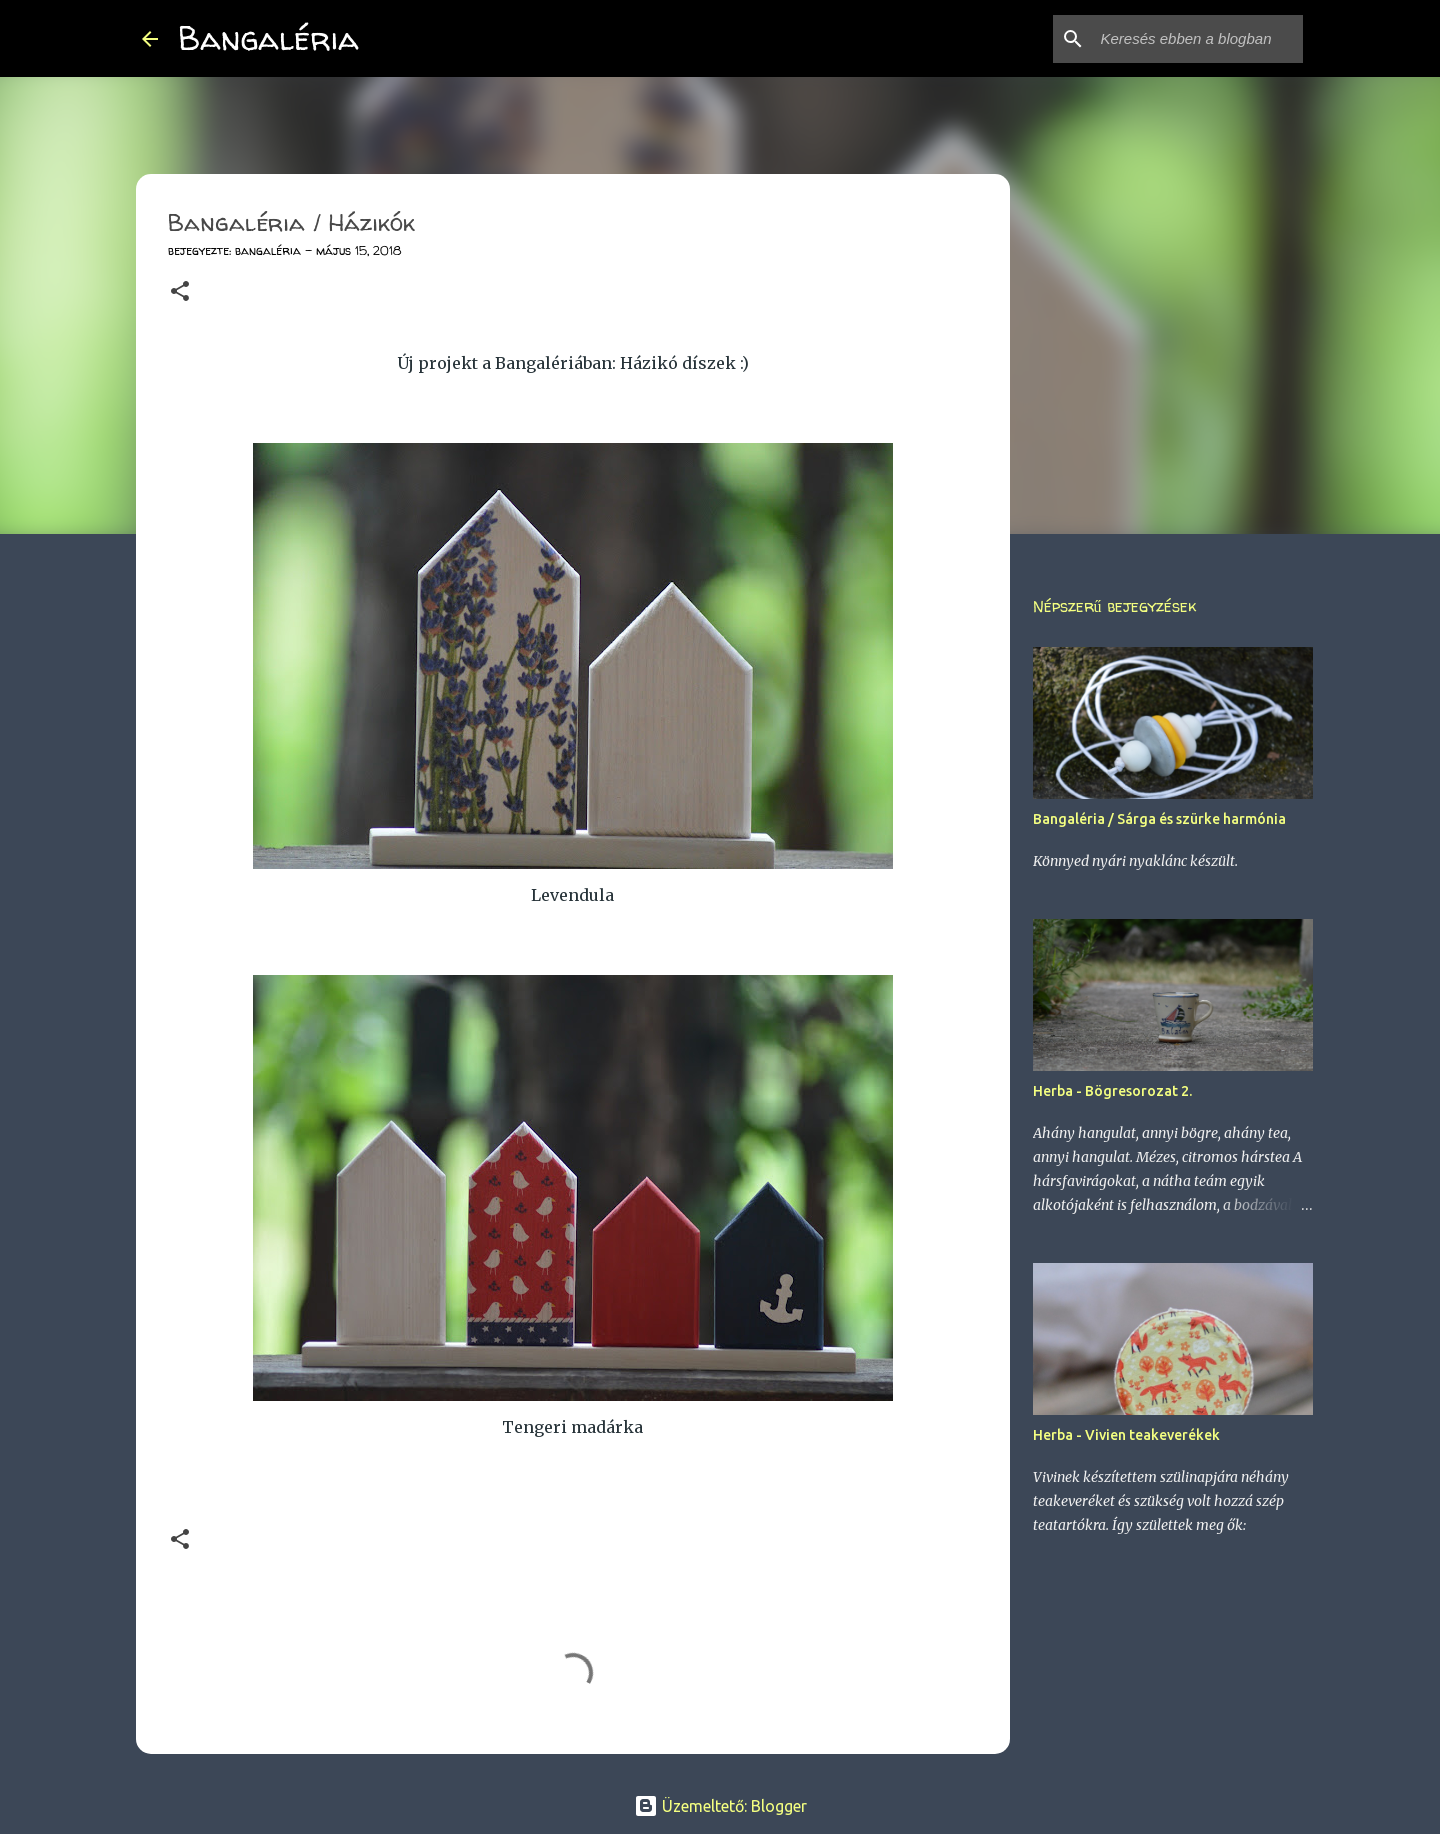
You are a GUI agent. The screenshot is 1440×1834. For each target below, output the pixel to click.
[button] (180, 292)
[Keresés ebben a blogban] (1198, 39)
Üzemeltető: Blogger (720, 1806)
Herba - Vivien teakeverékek (1126, 1435)
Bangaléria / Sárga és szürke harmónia (1159, 819)
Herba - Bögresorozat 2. (1112, 1091)
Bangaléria (268, 38)
